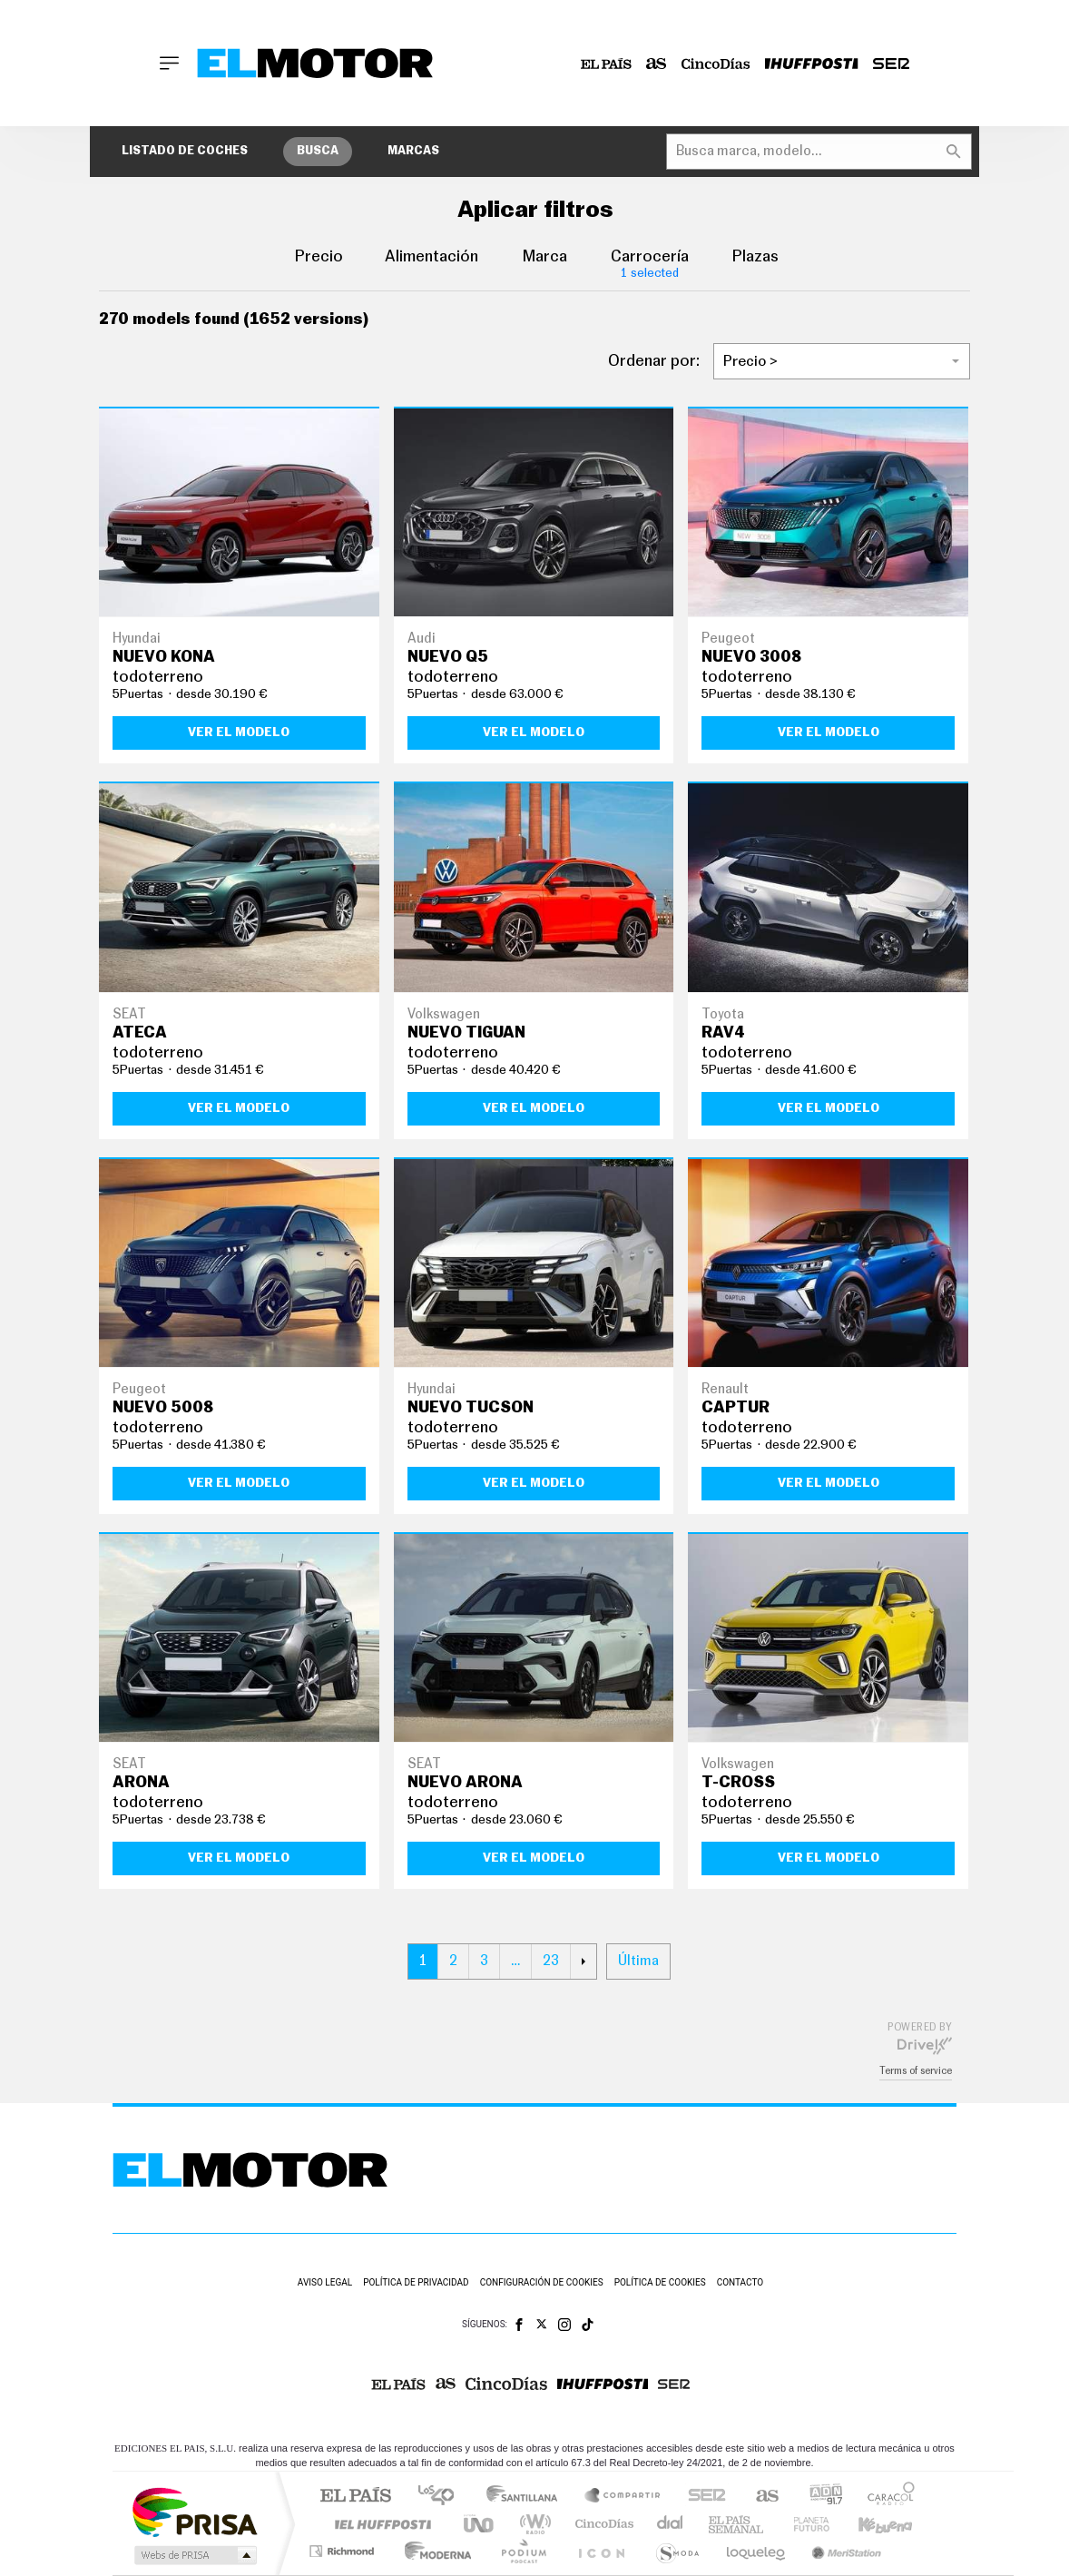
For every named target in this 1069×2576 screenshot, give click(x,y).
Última (638, 1961)
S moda (676, 2551)
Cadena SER (701, 2496)
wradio (532, 2523)
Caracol (885, 2496)
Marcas (413, 151)
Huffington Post (379, 2523)
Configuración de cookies (541, 2282)
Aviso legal (325, 2282)
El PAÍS (355, 2496)
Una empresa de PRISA (194, 2511)
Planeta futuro (804, 2523)
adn (818, 2496)
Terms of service (915, 2071)
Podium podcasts (522, 2551)
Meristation (844, 2551)
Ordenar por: (654, 361)
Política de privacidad (416, 2282)
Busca (317, 151)
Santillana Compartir (623, 2496)
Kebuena (869, 2523)
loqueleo (757, 2551)
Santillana (527, 2496)
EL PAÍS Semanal (737, 2523)
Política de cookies (660, 2282)
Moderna (433, 2551)
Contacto (740, 2282)
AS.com (759, 2496)
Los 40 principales (442, 2496)
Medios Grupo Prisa (194, 2555)
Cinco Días (601, 2523)
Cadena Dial (670, 2523)
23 (551, 1961)
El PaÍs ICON (600, 2551)
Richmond (344, 2551)
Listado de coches (185, 151)
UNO (480, 2523)
